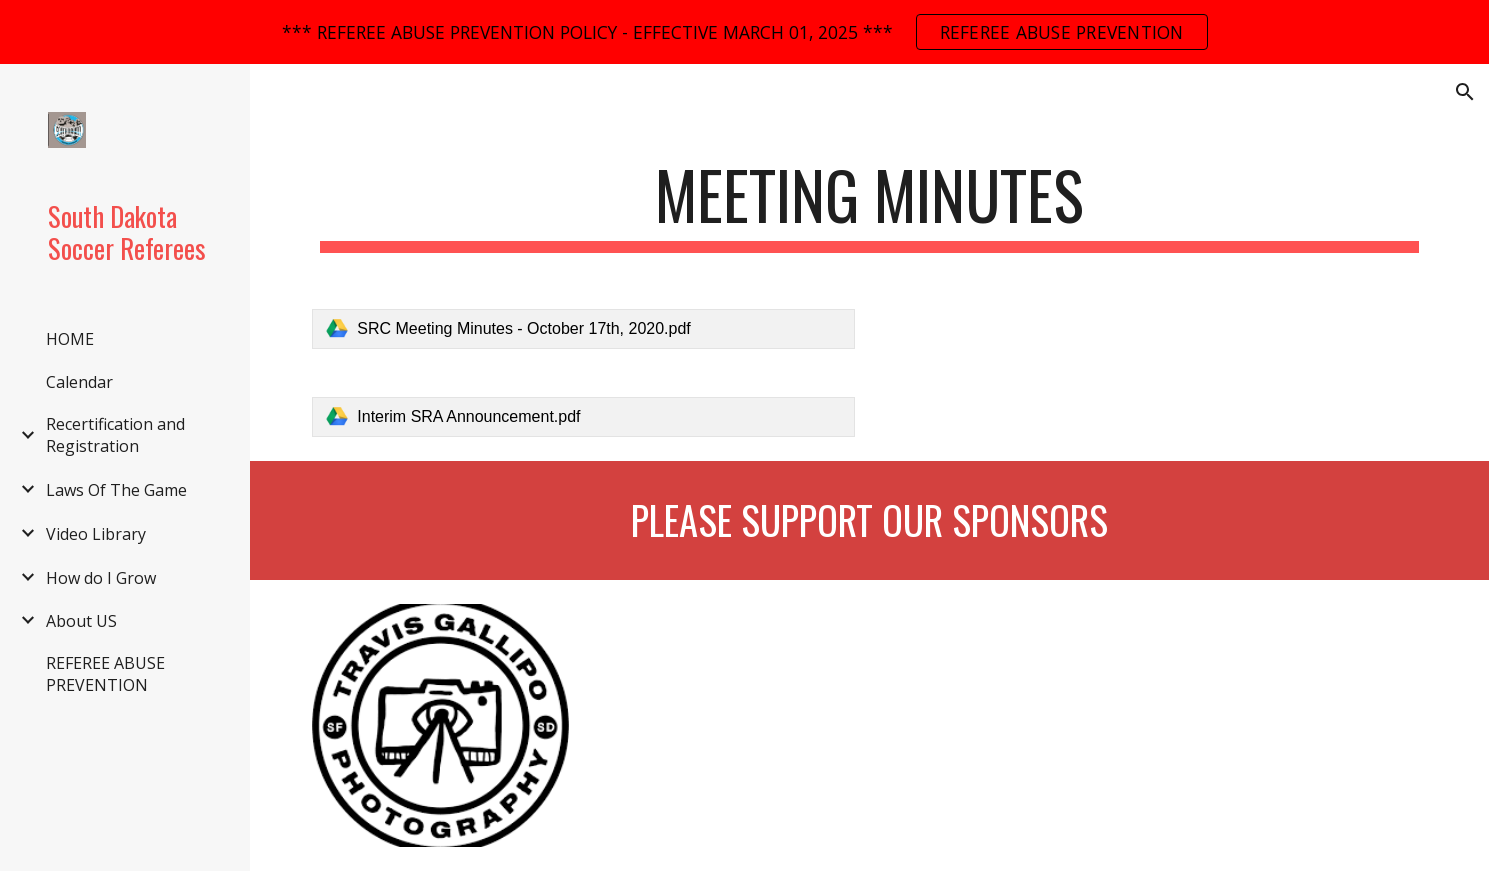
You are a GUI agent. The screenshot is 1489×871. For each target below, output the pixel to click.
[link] (583, 329)
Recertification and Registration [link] (115, 435)
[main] (869, 204)
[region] (744, 32)
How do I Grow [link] (101, 578)
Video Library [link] (96, 534)
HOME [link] (70, 339)
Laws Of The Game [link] (116, 490)
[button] (1465, 92)
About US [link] (81, 621)
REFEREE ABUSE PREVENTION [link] (105, 674)
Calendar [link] (79, 382)
